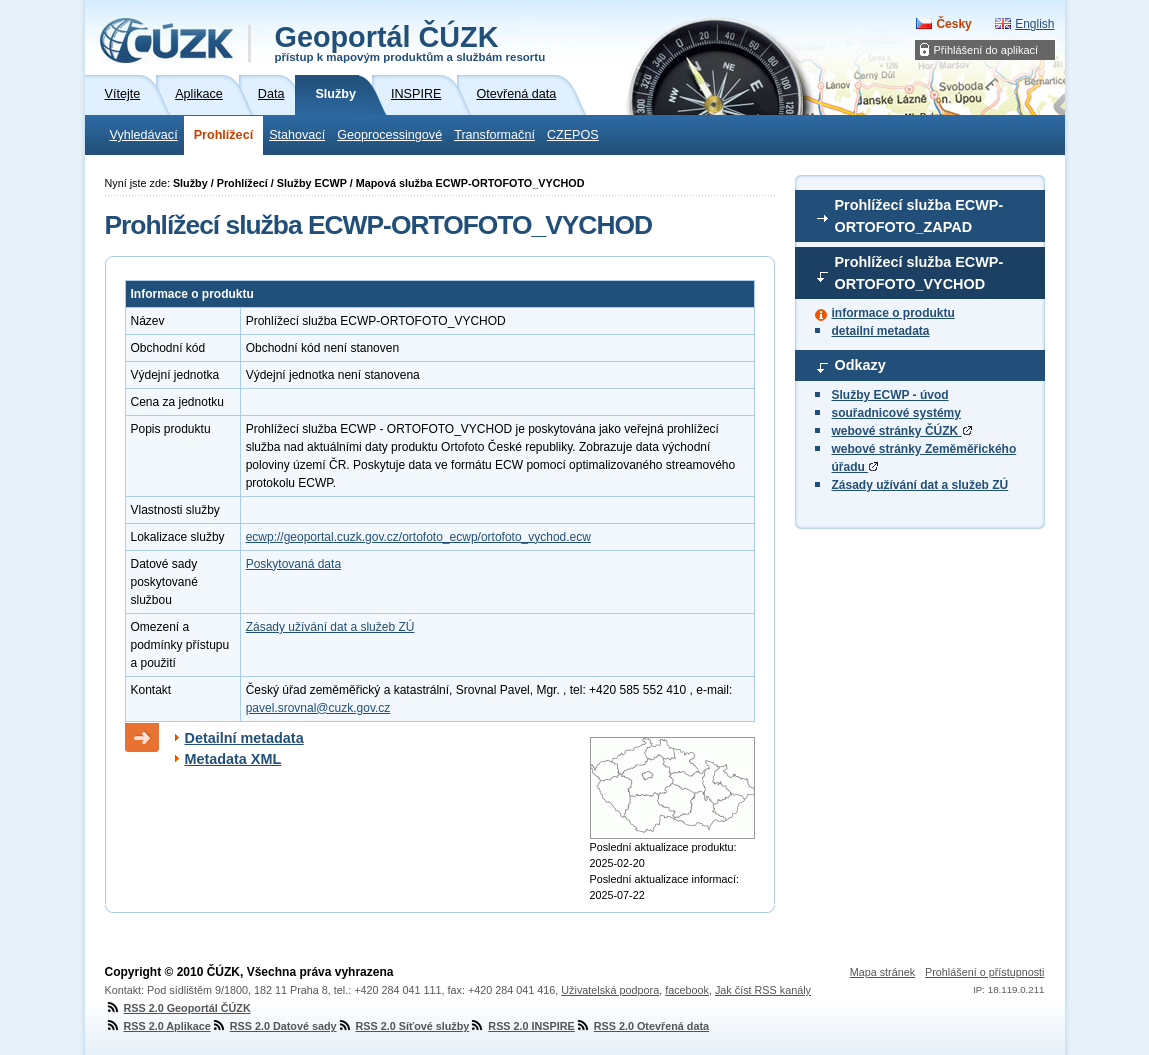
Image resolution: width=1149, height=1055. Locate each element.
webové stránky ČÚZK (902, 431)
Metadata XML (233, 759)
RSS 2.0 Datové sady (274, 1026)
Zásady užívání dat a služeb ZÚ (920, 485)
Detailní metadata (244, 738)
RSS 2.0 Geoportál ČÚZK (178, 1008)
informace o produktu (893, 313)
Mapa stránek (882, 972)
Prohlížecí (224, 135)
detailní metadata (881, 331)
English (1034, 24)
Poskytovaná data (293, 564)
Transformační (494, 135)
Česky (953, 24)
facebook (687, 990)
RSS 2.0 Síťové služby (403, 1026)
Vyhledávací (144, 135)
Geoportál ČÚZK (410, 42)
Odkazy (860, 365)
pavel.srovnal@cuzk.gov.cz (318, 708)
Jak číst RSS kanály (763, 990)
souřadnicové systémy (896, 413)
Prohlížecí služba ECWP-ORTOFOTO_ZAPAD (919, 216)
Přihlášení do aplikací (986, 50)
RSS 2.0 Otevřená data (642, 1026)
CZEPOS (573, 135)
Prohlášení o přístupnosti (984, 972)
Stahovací (297, 135)
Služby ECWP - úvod (890, 395)
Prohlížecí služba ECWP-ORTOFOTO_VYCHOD (919, 273)
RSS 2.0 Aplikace (158, 1026)
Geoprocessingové (389, 135)
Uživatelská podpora (610, 990)
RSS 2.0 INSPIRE (521, 1026)
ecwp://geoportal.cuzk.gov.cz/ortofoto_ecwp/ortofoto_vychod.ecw (418, 537)
